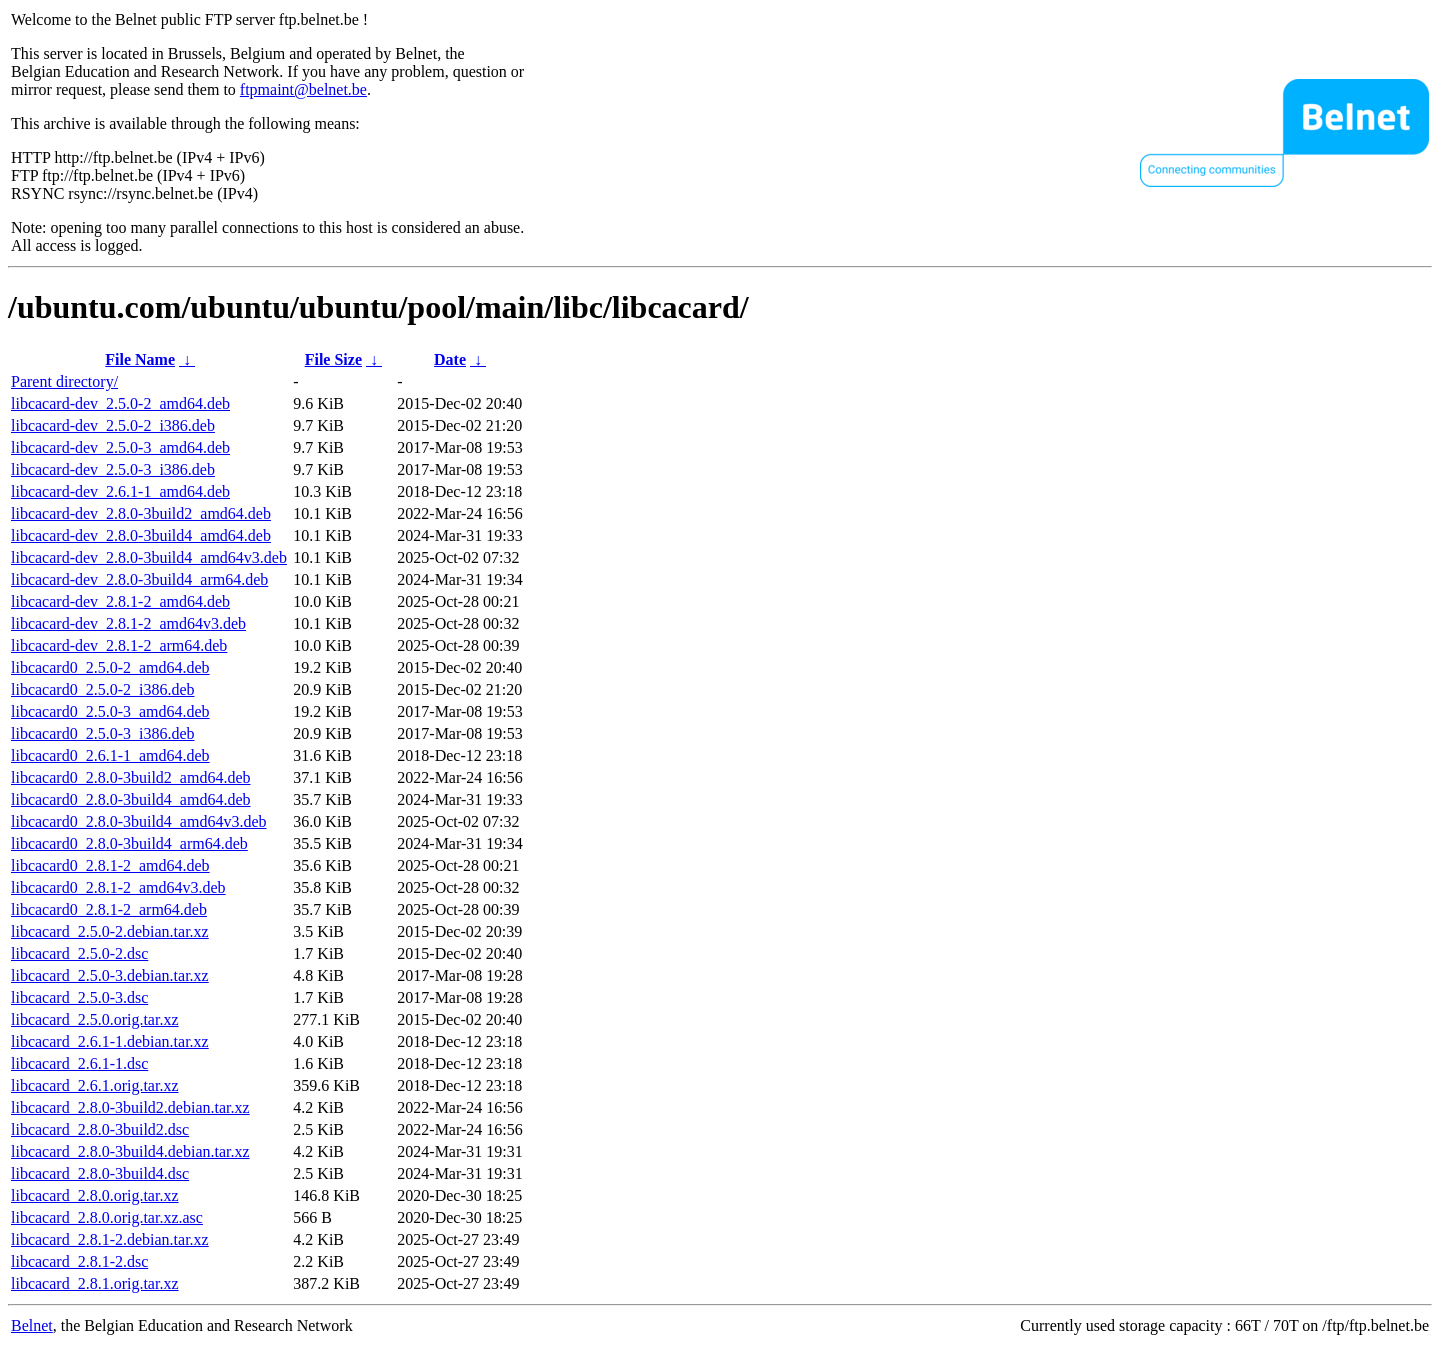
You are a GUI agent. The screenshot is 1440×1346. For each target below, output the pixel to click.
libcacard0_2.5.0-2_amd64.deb (110, 667)
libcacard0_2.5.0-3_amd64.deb (110, 711)
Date (450, 359)
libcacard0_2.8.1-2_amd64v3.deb (118, 887)
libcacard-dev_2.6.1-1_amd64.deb (120, 491)
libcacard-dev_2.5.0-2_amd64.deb (120, 403)
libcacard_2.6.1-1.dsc (79, 1063)
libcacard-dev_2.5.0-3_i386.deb (113, 469)
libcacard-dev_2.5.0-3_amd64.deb (120, 447)
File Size (333, 359)
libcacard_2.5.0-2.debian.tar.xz (110, 931)
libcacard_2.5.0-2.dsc (79, 953)
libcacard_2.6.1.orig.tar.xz (95, 1085)
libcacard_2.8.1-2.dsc (79, 1261)
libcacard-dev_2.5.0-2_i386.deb (113, 425)
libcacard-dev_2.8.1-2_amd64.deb (120, 601)
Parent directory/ (64, 381)
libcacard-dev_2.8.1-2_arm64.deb (119, 645)
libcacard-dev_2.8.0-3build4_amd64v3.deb (149, 557)
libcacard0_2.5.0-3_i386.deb (103, 733)
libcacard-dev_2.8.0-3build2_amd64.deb (141, 513)
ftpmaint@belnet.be (303, 89)
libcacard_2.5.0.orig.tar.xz (95, 1019)
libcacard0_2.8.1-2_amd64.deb (110, 865)
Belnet (32, 1325)
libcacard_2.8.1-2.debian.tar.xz (110, 1239)
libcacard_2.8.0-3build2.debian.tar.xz (130, 1107)
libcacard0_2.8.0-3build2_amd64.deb (131, 777)
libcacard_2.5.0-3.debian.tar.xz (110, 975)
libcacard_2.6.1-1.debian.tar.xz (110, 1041)
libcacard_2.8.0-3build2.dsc (100, 1129)
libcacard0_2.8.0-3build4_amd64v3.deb (139, 821)
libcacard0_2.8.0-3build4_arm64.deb (129, 843)
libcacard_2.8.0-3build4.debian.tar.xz (130, 1151)
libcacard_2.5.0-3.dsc (79, 997)
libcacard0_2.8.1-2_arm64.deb (109, 909)
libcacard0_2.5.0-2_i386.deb (103, 689)
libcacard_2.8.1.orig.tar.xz (95, 1283)
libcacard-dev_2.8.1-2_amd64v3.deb (128, 623)
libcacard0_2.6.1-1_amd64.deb (110, 755)
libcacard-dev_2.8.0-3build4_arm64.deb (139, 579)
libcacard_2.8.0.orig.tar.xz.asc (107, 1217)
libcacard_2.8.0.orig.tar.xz (95, 1195)
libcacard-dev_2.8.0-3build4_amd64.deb (141, 535)
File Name (140, 359)
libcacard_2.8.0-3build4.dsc (100, 1173)
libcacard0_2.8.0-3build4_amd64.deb (131, 799)
